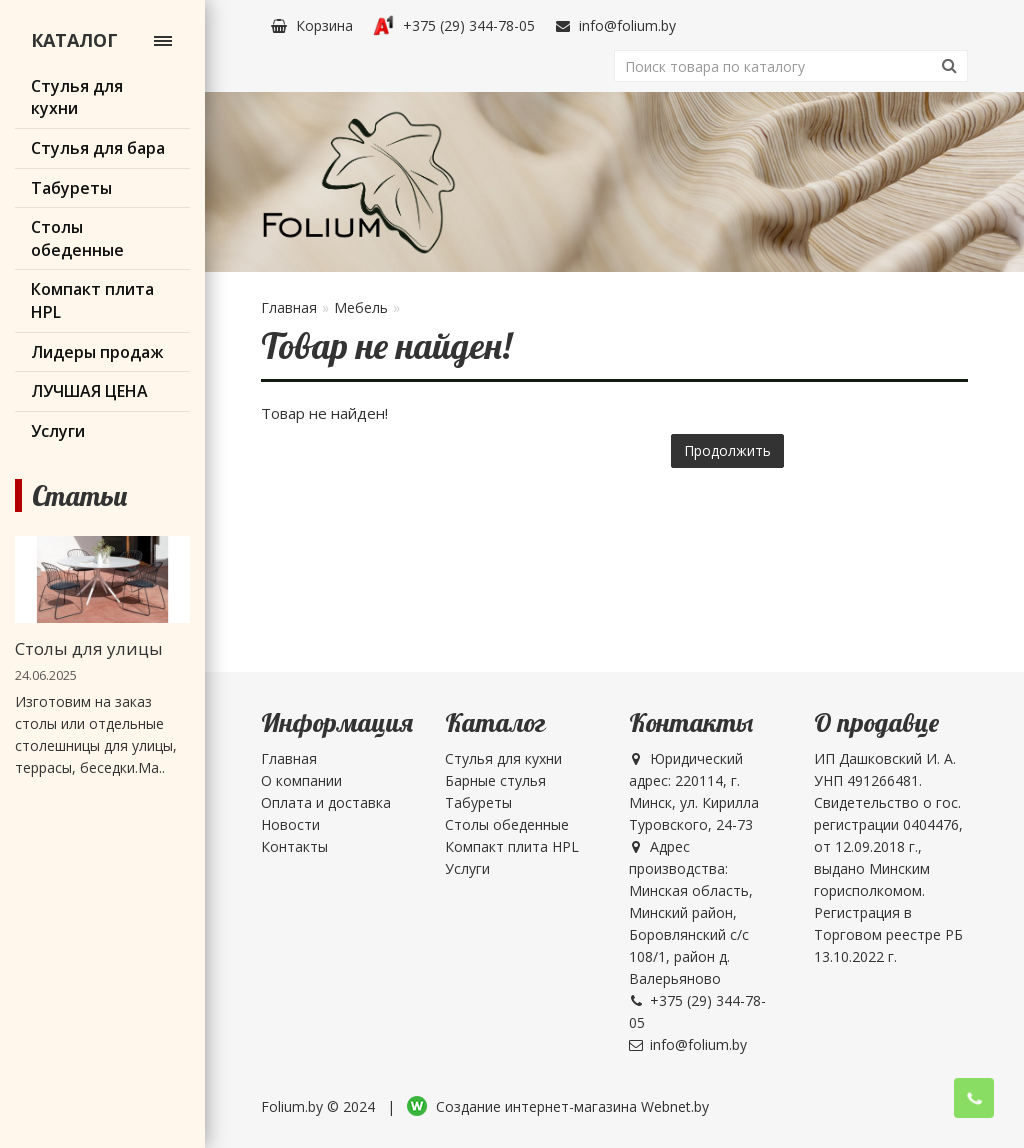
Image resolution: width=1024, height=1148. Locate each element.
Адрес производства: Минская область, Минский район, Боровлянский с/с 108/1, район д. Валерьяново (691, 912)
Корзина (312, 25)
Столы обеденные (507, 824)
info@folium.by (615, 25)
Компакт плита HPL (512, 846)
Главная (289, 307)
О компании (301, 780)
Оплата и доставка (326, 802)
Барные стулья (495, 780)
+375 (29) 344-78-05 (454, 25)
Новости (290, 824)
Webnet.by (675, 1106)
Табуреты (478, 802)
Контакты (294, 846)
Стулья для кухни (503, 758)
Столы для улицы (89, 648)
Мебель (361, 307)
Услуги (467, 868)
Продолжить (727, 450)
